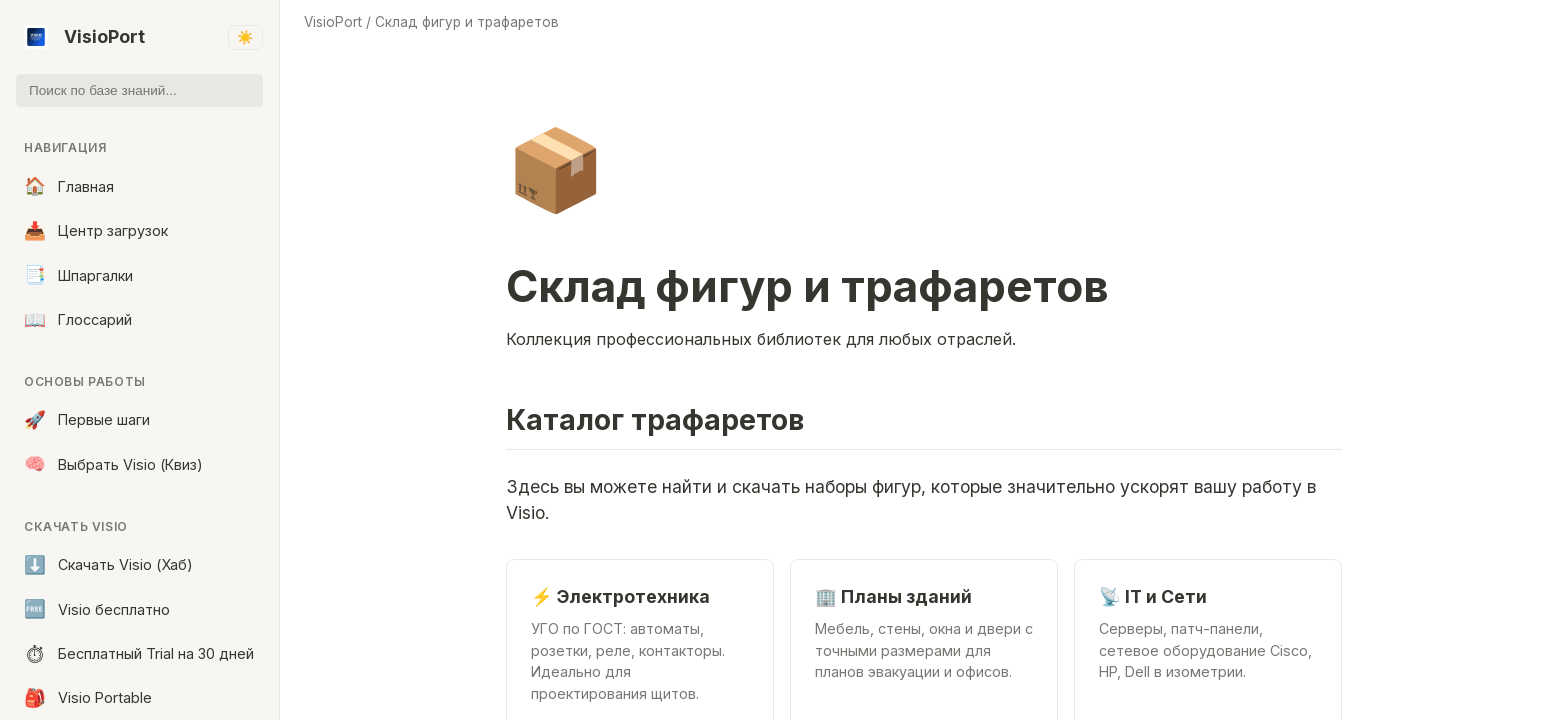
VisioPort (84, 37)
